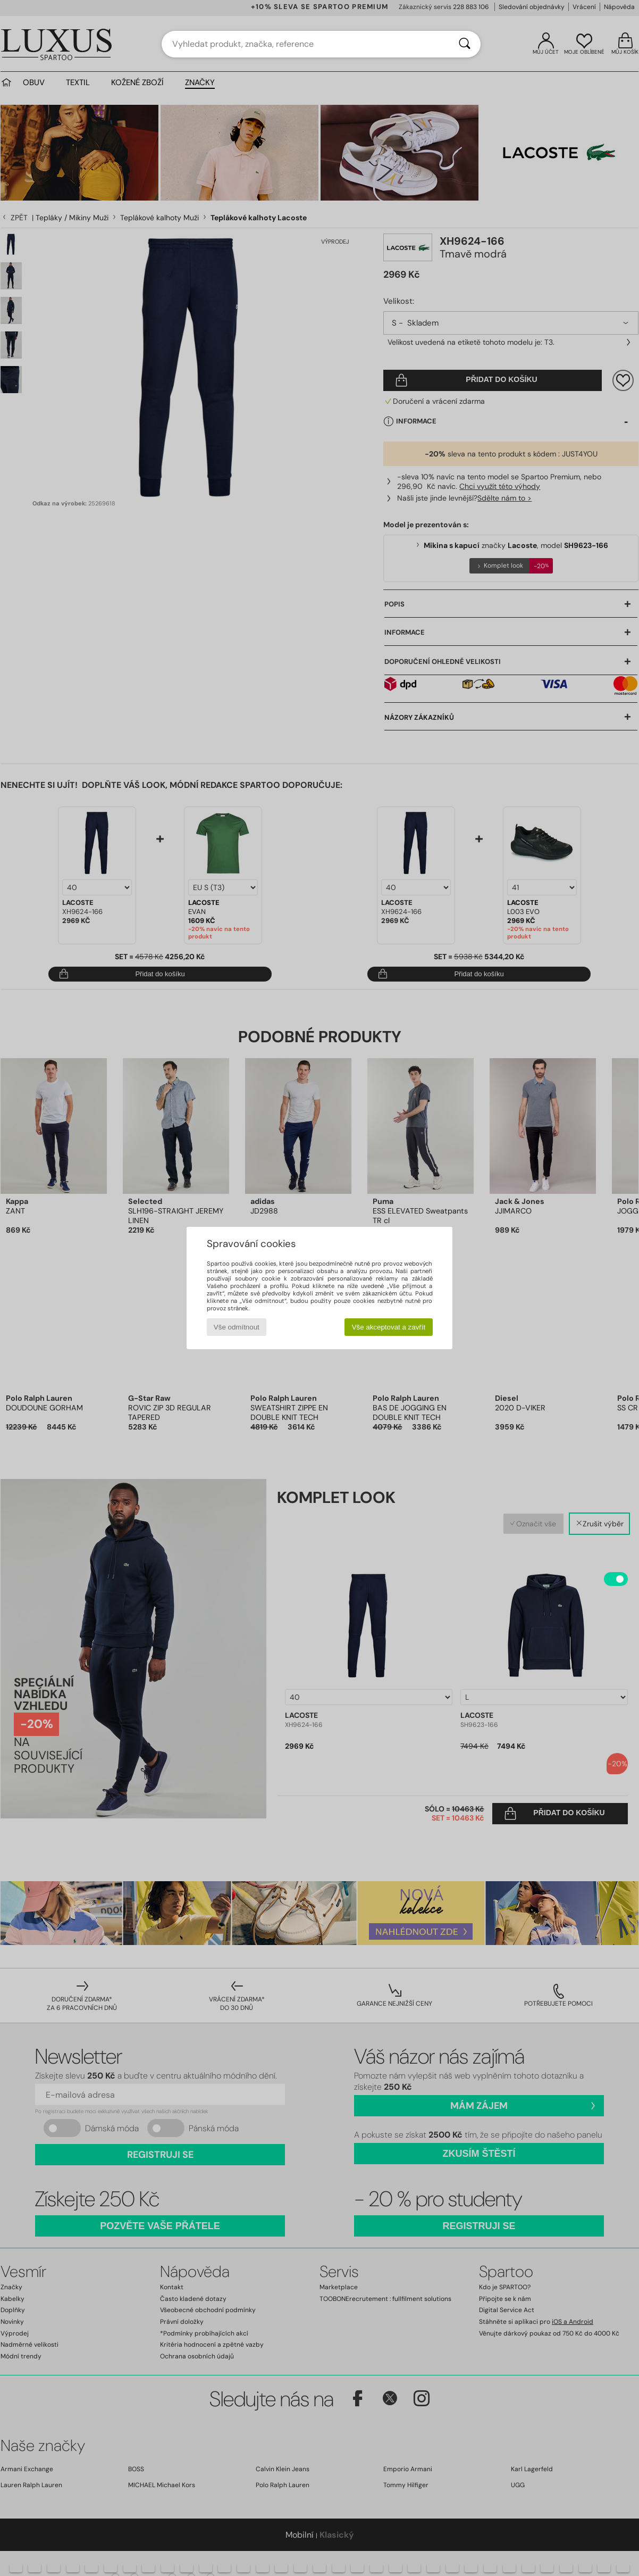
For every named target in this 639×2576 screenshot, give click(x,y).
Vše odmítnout (236, 1327)
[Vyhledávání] (464, 44)
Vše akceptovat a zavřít (389, 1327)
